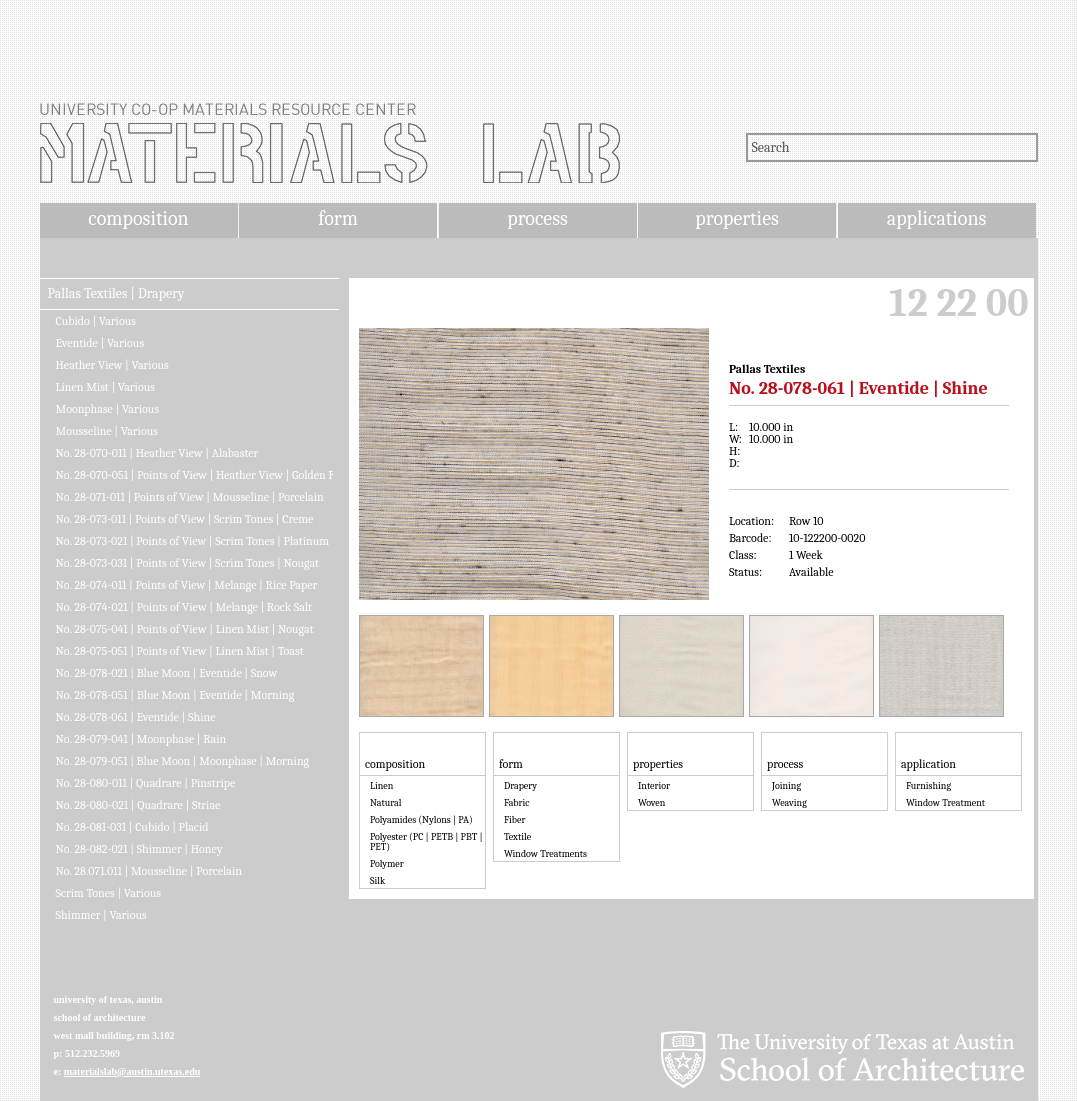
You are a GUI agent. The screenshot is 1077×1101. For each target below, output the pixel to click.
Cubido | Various (96, 321)
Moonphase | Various (108, 409)
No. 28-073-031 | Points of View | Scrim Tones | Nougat (188, 563)
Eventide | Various (100, 343)
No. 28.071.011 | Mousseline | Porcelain (149, 871)
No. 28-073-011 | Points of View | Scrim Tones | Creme (185, 519)
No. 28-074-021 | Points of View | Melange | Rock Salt (184, 607)
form (338, 218)
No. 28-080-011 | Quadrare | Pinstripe (146, 783)
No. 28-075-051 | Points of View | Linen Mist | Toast (180, 651)
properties (736, 218)
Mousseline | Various (107, 431)
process (537, 218)
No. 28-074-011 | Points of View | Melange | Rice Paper (187, 585)
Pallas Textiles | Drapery (116, 294)
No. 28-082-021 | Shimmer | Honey (139, 849)
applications (937, 218)
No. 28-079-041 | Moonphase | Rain (141, 739)
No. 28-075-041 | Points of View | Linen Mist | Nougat (185, 629)
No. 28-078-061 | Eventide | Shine (136, 717)
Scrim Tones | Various (108, 893)
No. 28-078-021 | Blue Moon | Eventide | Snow (167, 673)
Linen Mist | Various (105, 387)
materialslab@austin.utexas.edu (132, 1071)
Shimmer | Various (101, 915)
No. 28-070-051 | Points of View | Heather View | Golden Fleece (194, 475)
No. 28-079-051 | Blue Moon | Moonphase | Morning (183, 761)
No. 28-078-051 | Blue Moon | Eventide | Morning (175, 695)
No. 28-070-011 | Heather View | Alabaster (157, 453)
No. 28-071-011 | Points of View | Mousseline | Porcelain (190, 497)
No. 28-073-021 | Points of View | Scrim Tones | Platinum (193, 541)
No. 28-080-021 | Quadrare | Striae (138, 805)
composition (138, 218)
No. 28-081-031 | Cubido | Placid (132, 827)
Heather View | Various (112, 365)
